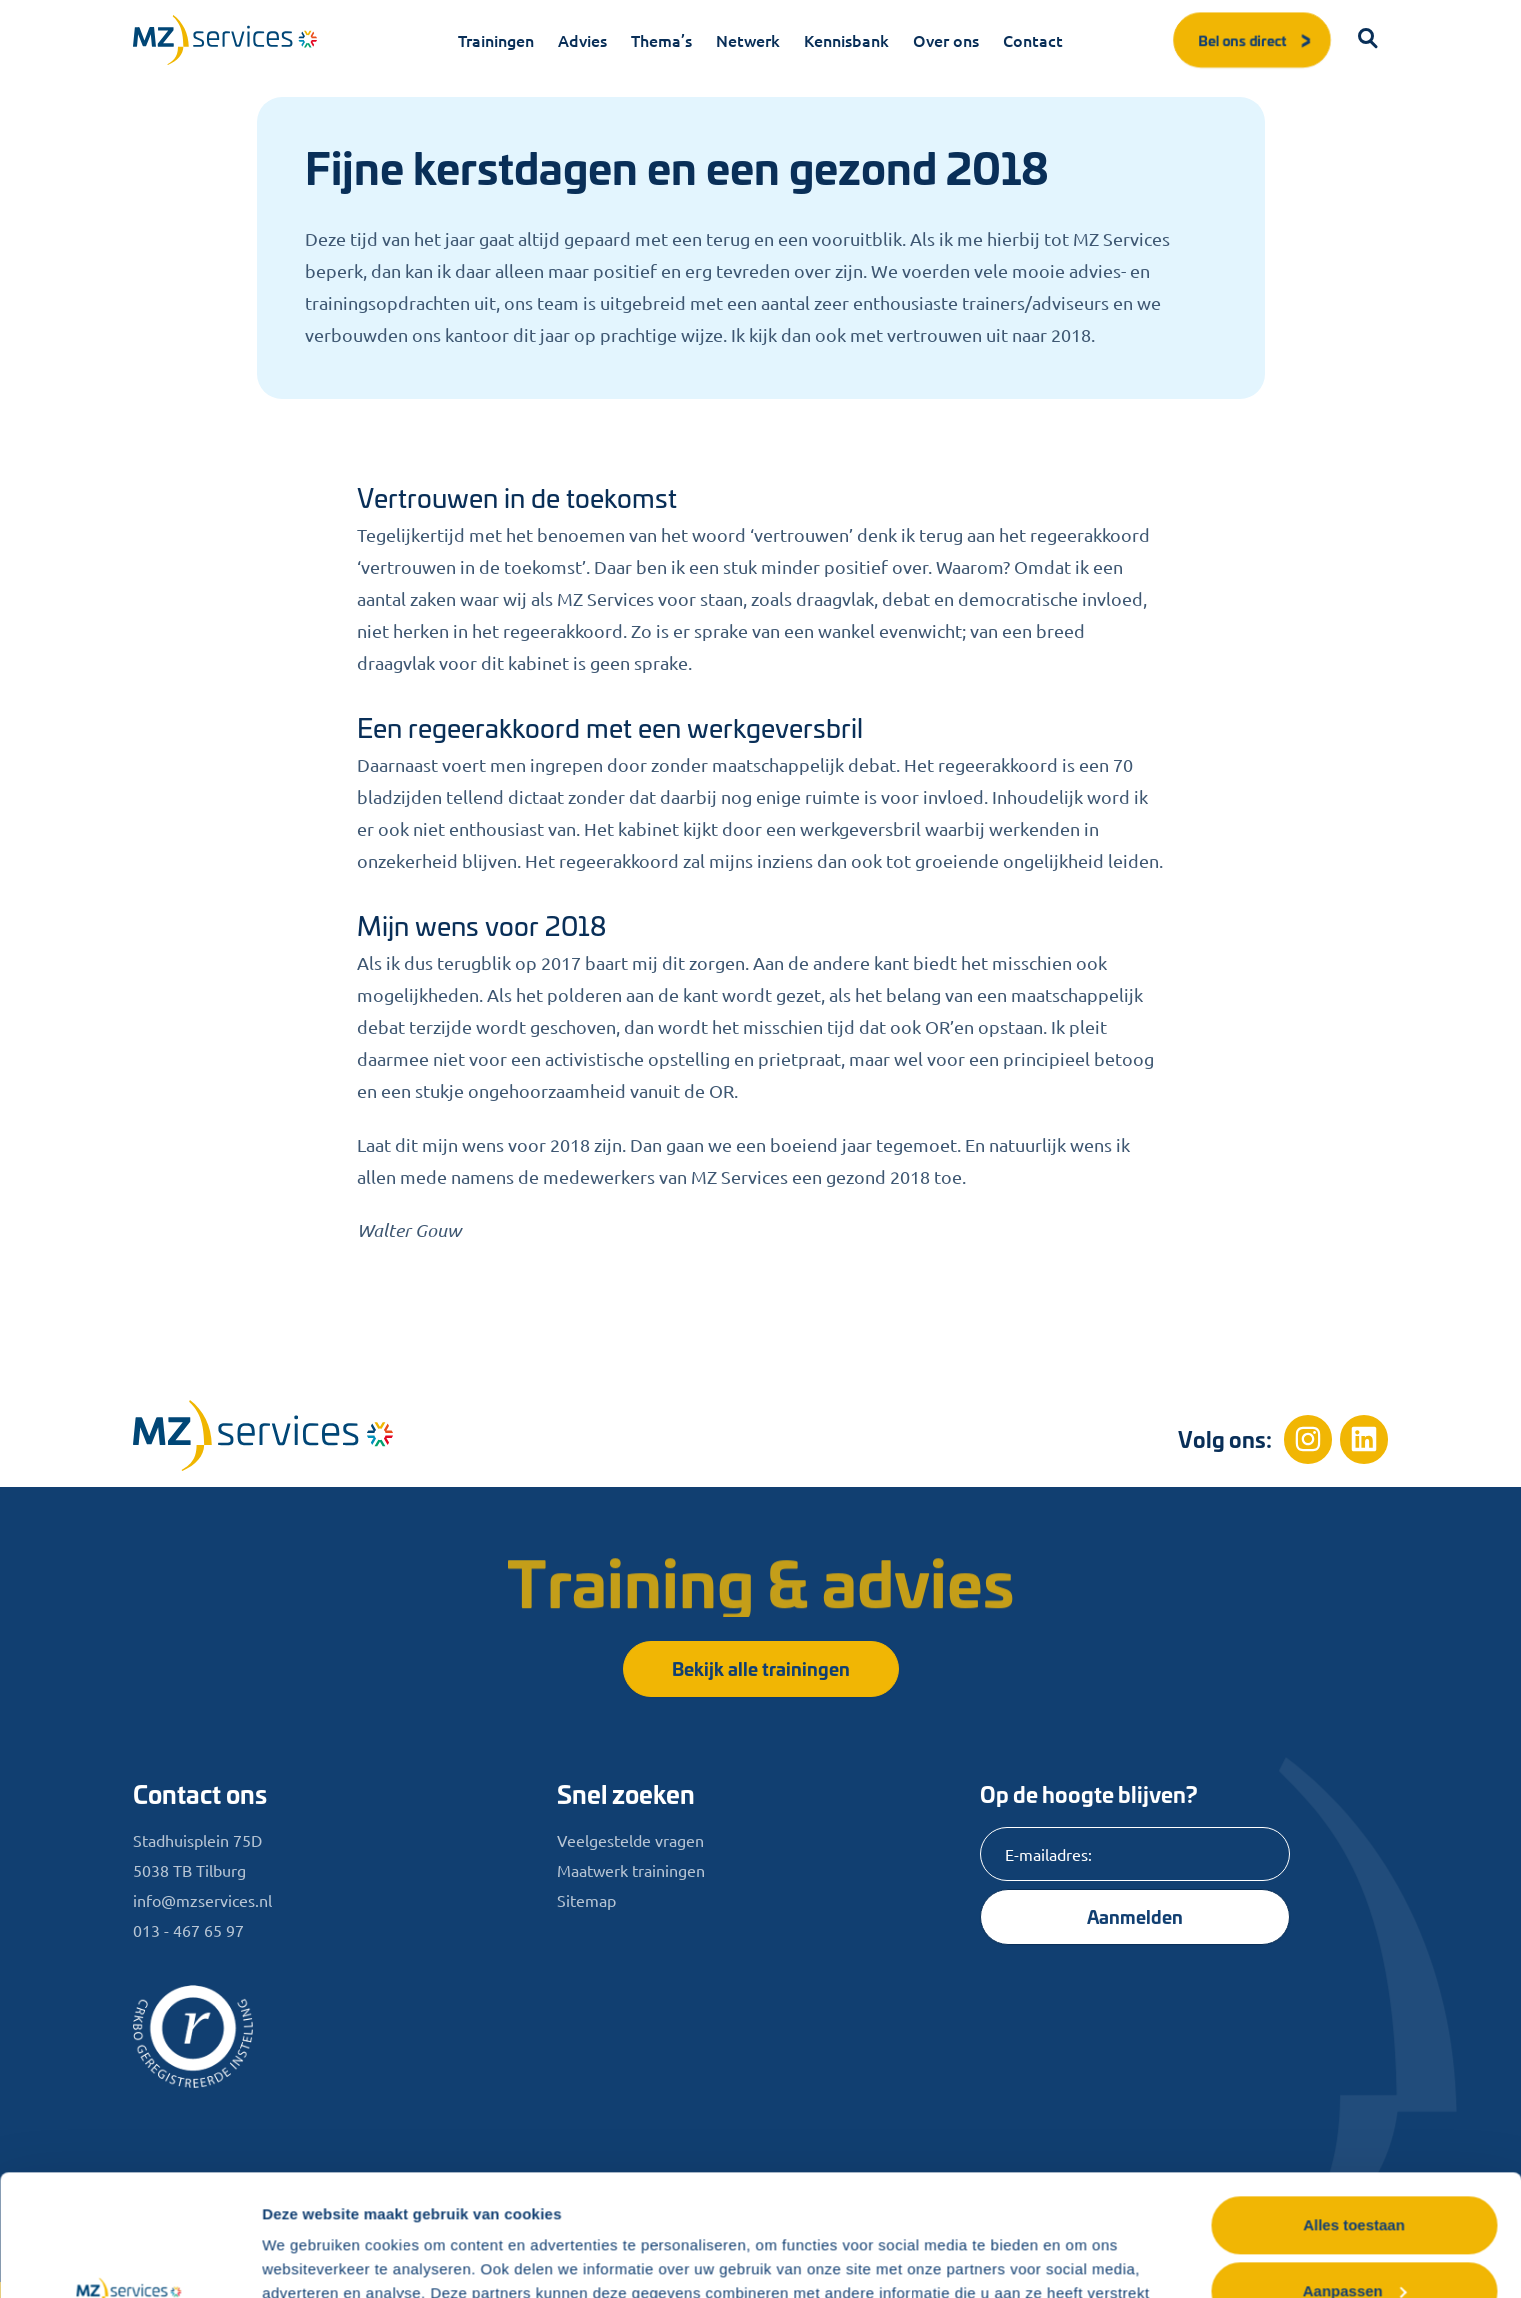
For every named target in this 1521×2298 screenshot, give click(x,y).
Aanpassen (1355, 2176)
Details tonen (309, 2258)
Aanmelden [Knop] (1135, 1916)
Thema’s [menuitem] (661, 40)
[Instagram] (1308, 1439)
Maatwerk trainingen (631, 1870)
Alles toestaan (1354, 2111)
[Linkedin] (1364, 1439)
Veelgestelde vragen (630, 1840)
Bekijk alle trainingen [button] (761, 1668)
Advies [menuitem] (582, 40)
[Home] (263, 1435)
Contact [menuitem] (1033, 40)
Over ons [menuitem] (946, 40)
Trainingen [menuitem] (496, 40)
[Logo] (225, 40)
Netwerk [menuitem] (748, 40)
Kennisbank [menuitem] (846, 40)
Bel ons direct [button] (1256, 39)
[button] (1368, 40)
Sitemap (586, 1900)
